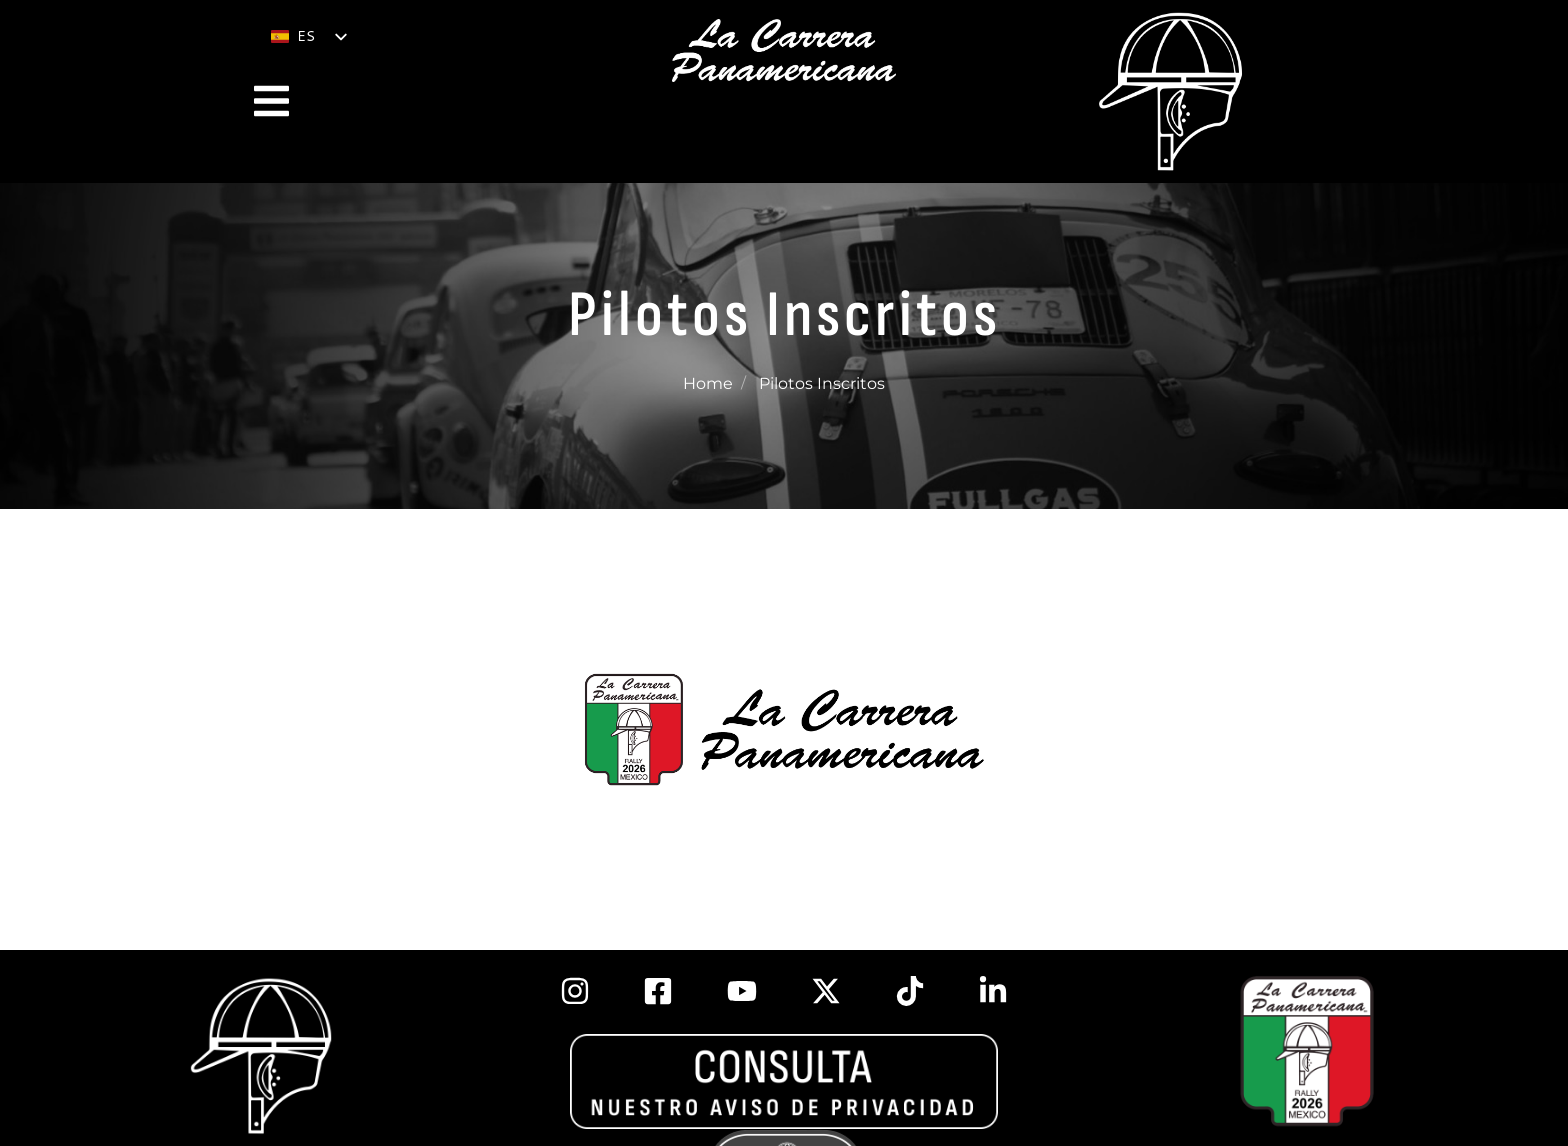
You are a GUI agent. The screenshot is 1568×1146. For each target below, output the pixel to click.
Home (708, 383)
